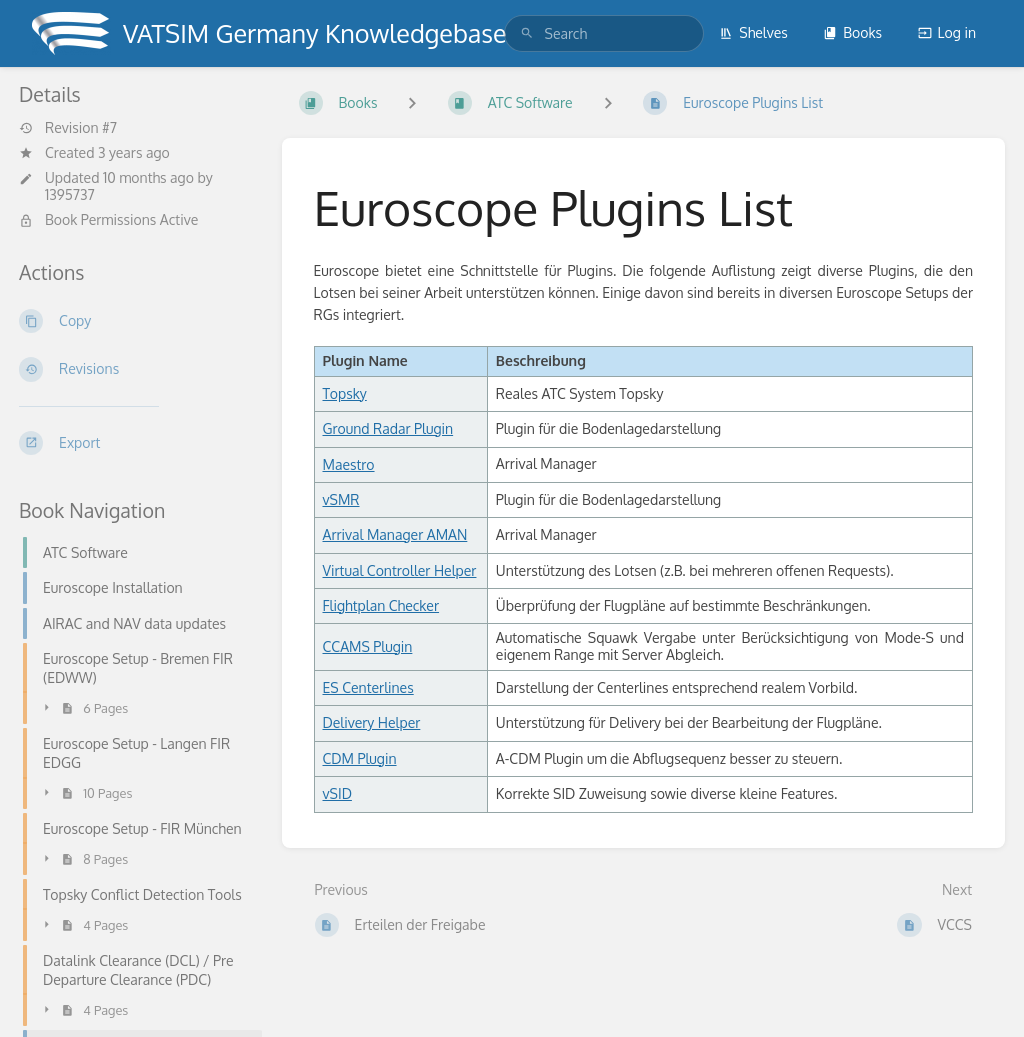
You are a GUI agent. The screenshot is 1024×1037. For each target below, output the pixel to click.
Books (852, 32)
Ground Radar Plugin (388, 428)
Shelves (753, 32)
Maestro (349, 464)
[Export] (134, 443)
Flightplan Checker (381, 605)
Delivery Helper (372, 722)
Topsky (345, 393)
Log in (947, 32)
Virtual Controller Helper (400, 570)
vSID (337, 793)
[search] (604, 33)
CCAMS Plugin (368, 646)
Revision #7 (68, 128)
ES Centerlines (368, 687)
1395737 (70, 194)
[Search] (527, 33)
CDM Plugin (360, 758)
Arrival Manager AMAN (395, 534)
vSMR (341, 499)
